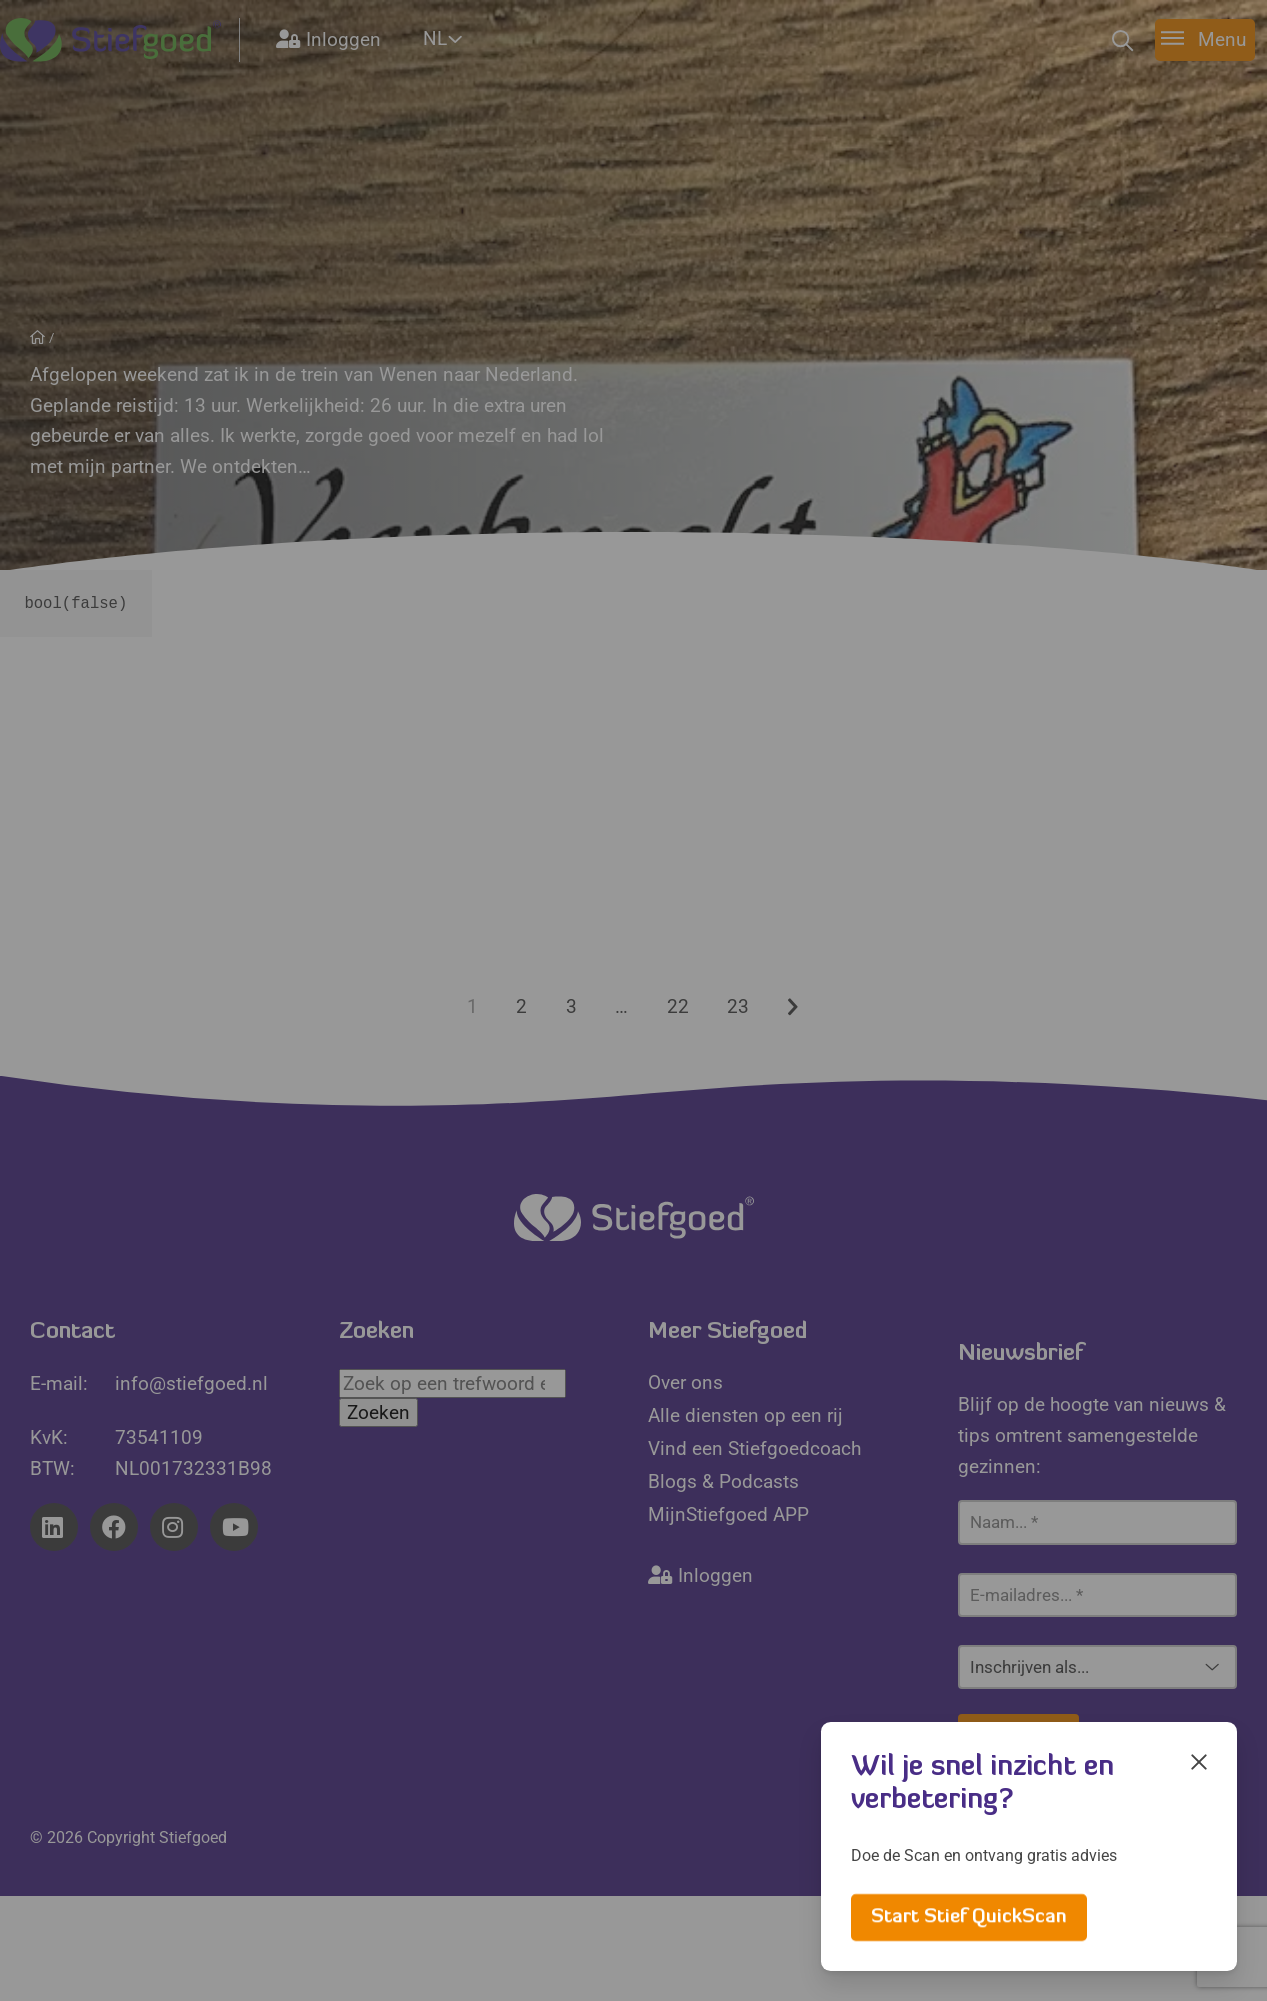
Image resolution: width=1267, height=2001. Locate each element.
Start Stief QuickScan (969, 1917)
